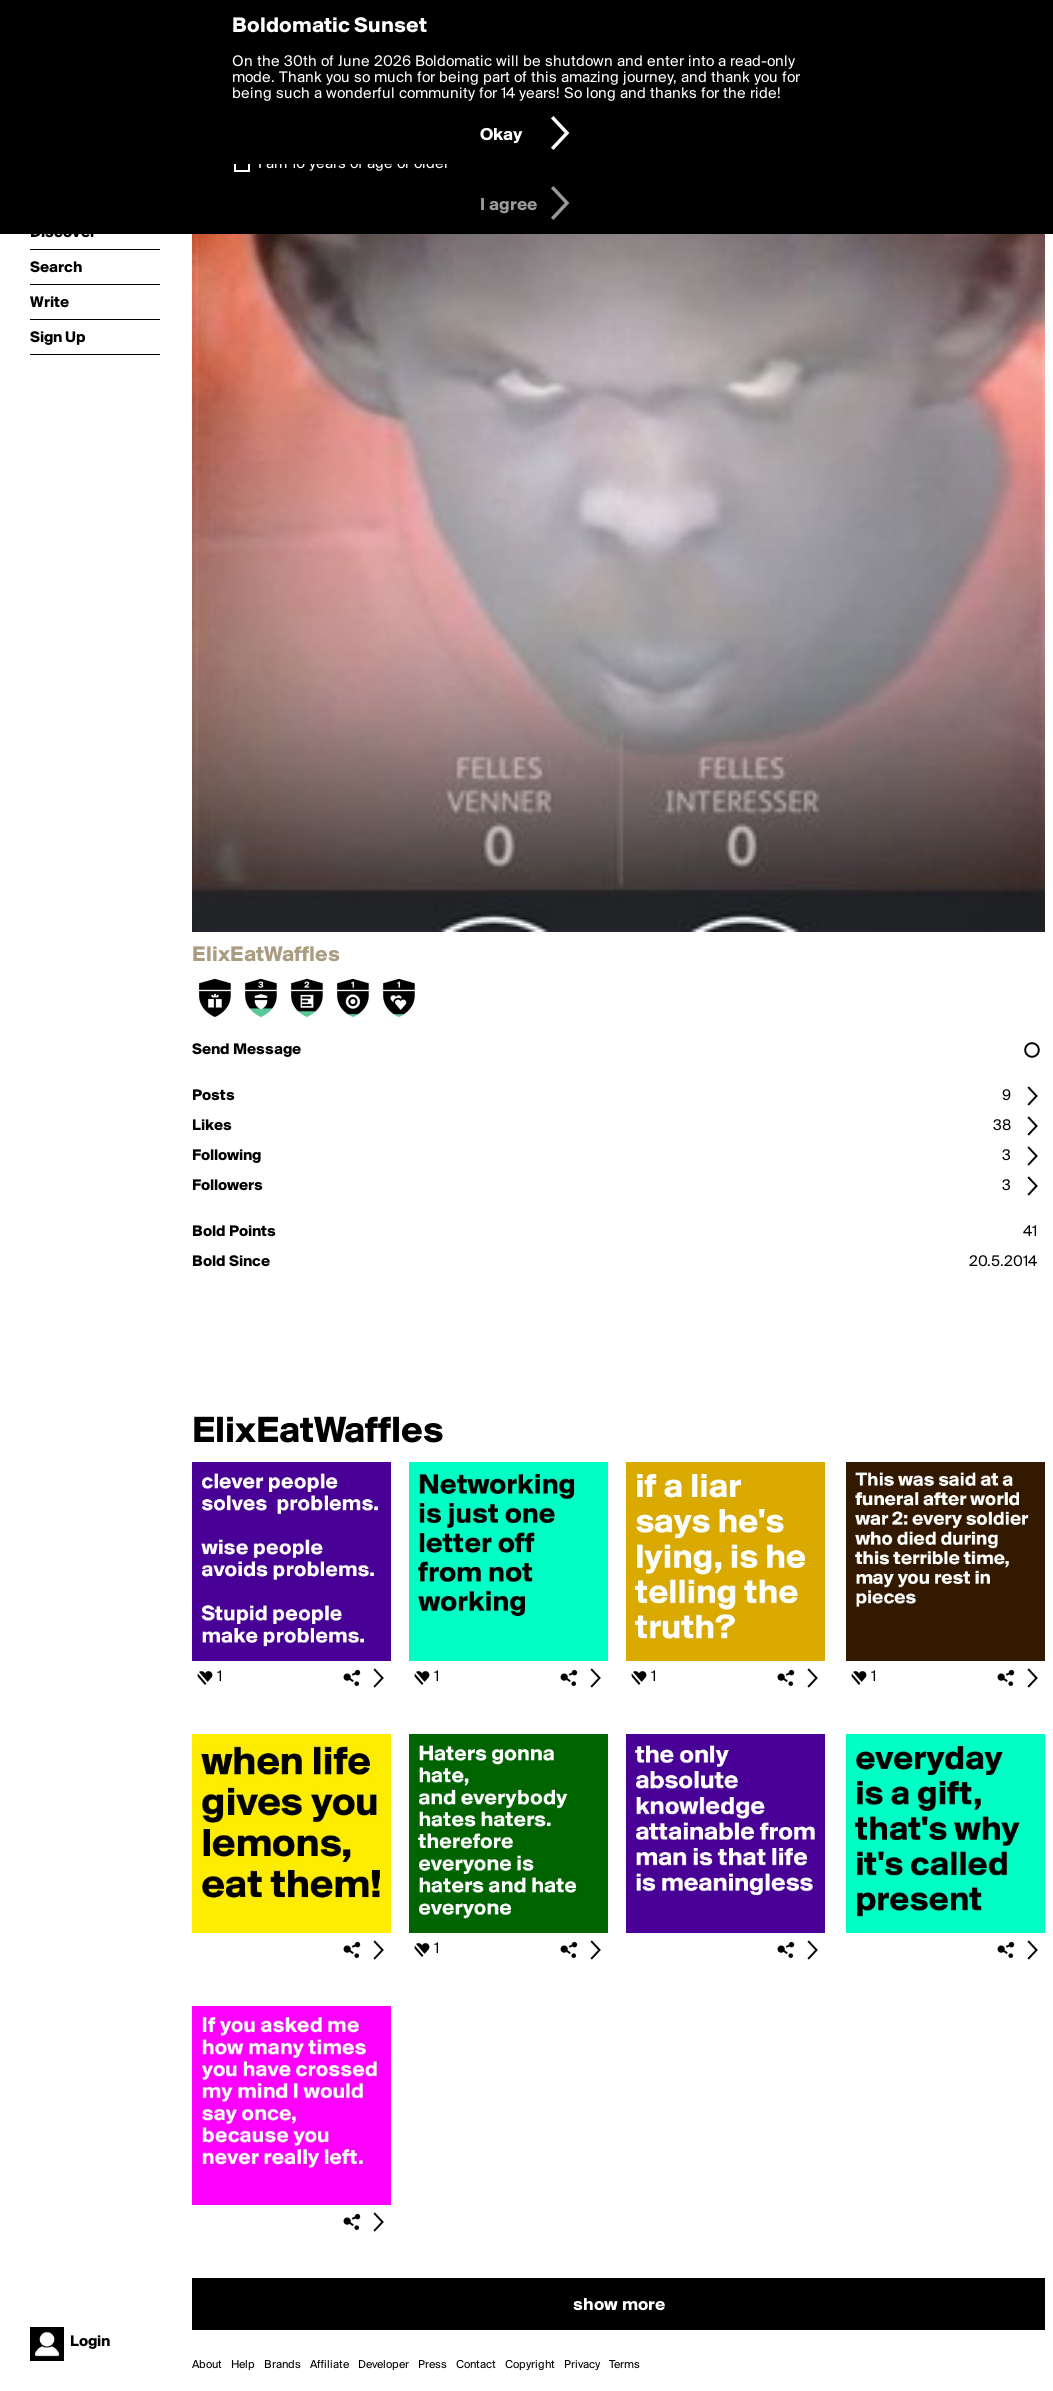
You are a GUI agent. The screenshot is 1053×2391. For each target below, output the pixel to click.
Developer (383, 2365)
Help (243, 2365)
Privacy (582, 2365)
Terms (624, 2365)
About (207, 2365)
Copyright (530, 2365)
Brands (282, 2365)
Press (432, 2365)
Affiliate (329, 2365)
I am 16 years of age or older (353, 164)
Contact (476, 2365)
